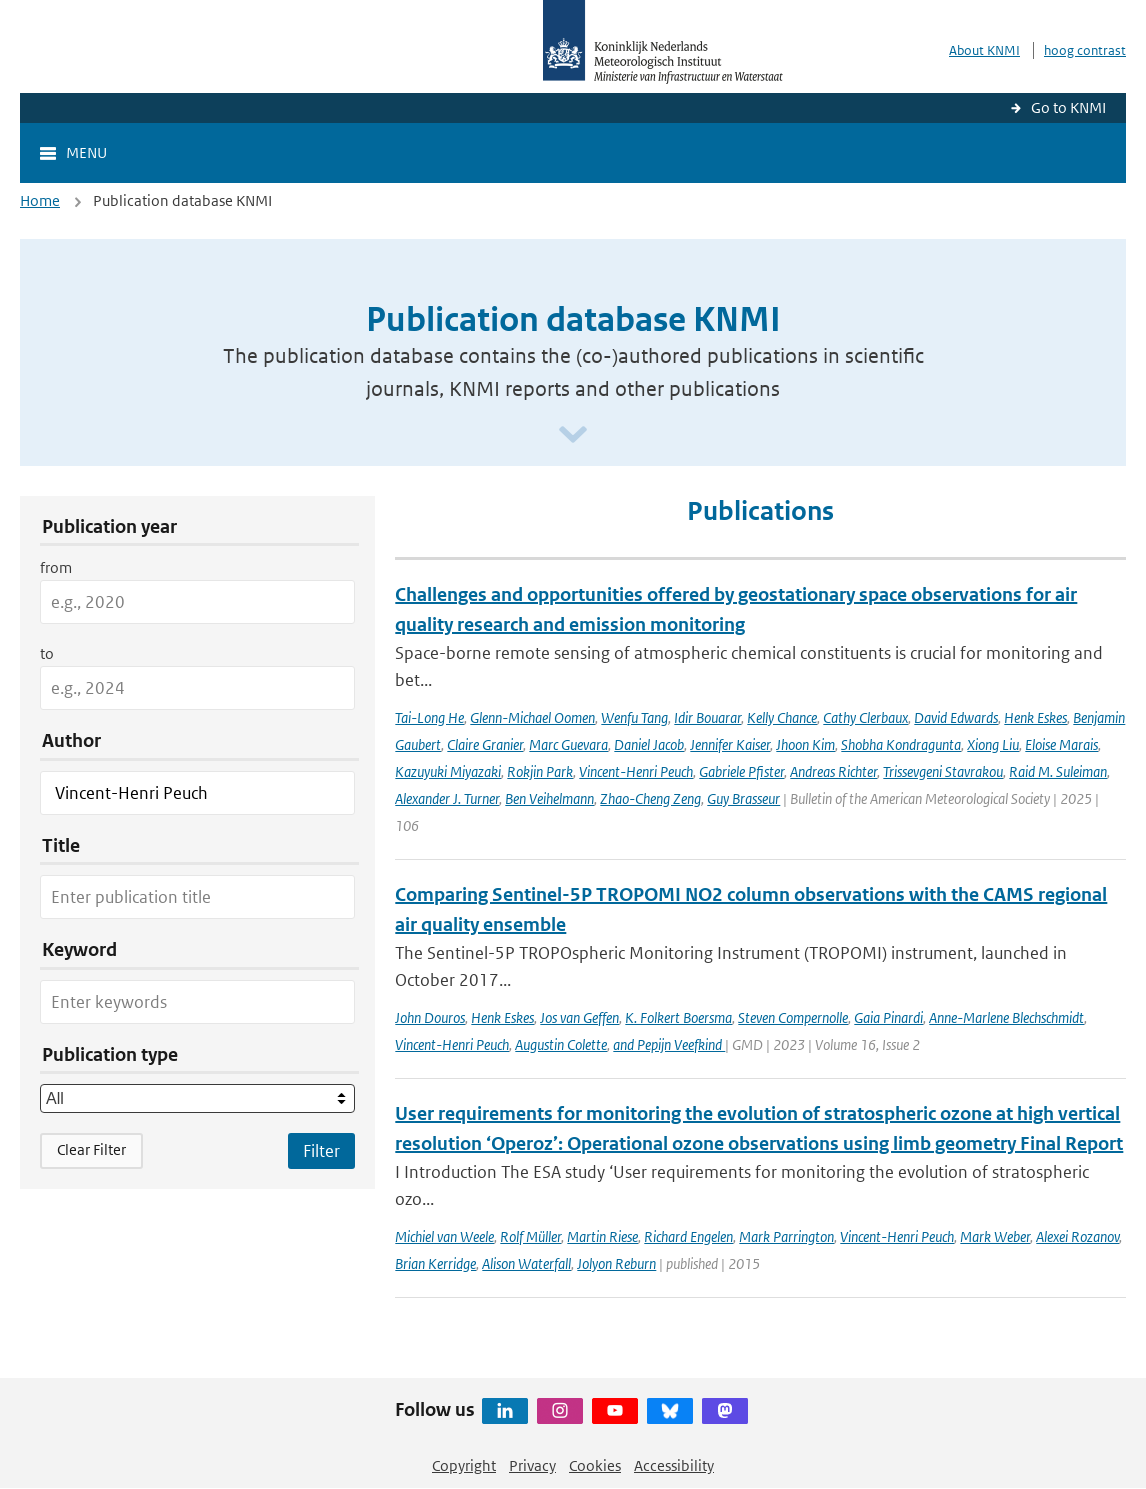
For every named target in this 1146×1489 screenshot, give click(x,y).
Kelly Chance (782, 717)
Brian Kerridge (435, 1263)
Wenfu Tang (634, 717)
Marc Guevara (568, 744)
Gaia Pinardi (888, 1017)
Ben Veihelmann (549, 798)
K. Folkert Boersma (678, 1017)
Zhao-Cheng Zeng (650, 798)
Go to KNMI (1068, 107)
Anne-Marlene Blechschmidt (1006, 1017)
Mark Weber (995, 1236)
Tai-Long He (429, 717)
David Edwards (956, 717)
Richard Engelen (688, 1236)
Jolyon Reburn (616, 1263)
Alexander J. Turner (447, 798)
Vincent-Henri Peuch (636, 771)
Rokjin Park (540, 771)
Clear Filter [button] (91, 1149)
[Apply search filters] (321, 1151)
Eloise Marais (1061, 744)
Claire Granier (485, 744)
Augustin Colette (561, 1044)
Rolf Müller (530, 1236)
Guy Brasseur (743, 798)
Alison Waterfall (526, 1263)
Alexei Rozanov (1077, 1236)
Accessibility (674, 1465)
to (47, 653)
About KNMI (984, 50)
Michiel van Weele (444, 1236)
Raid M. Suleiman (1058, 771)
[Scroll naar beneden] (573, 435)
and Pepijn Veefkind (669, 1044)
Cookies (595, 1465)
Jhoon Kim (805, 744)
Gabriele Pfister (741, 771)
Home (40, 200)
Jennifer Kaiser (730, 744)
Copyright (464, 1465)
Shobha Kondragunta (901, 744)
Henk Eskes (1035, 717)
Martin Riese (602, 1236)
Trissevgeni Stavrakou (943, 771)
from (56, 567)
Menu (86, 152)
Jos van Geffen (579, 1017)
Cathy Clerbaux (865, 717)
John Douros (430, 1017)
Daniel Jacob (649, 744)
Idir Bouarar (707, 717)
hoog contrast (1085, 50)
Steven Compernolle (793, 1017)
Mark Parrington (786, 1236)
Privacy (532, 1465)
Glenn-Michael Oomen (532, 717)
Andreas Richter (833, 771)
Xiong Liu (993, 744)
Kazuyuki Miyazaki (448, 771)
